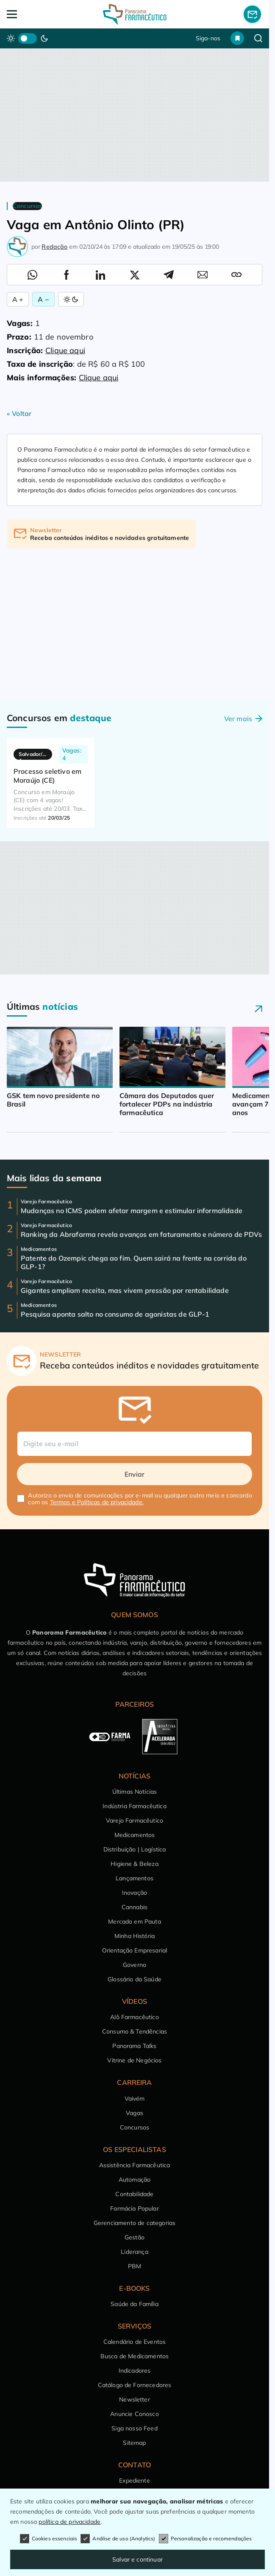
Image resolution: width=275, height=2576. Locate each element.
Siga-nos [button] (208, 38)
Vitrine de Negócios (134, 2060)
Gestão (134, 2237)
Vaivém (135, 2098)
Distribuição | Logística (134, 1849)
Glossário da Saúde (134, 1979)
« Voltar (19, 413)
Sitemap (134, 2443)
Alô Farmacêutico (134, 2017)
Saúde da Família (134, 2304)
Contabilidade (134, 2194)
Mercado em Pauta (134, 1921)
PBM (134, 2266)
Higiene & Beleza (134, 1864)
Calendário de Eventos (134, 2342)
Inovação (134, 1892)
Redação (54, 246)
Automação (134, 2179)
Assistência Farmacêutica (134, 2165)
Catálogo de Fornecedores (135, 2385)
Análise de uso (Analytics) (118, 2538)
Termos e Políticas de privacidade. (97, 1502)
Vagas (134, 2113)
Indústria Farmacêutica (135, 1806)
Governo (134, 1965)
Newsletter (134, 2399)
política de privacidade (69, 2521)
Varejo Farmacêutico (134, 1820)
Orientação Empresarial (134, 1950)
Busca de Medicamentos (134, 2356)
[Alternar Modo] (71, 299)
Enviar (135, 1474)
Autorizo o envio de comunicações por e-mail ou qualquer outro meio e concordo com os (140, 1499)
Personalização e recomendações (205, 2538)
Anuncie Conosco (134, 2414)
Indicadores (135, 2370)
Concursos (134, 2127)
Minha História (134, 1936)
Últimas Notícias (134, 1791)
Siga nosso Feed (134, 2428)
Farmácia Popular (134, 2208)
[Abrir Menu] (32, 14)
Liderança (134, 2252)
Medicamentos (134, 1835)
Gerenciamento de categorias (134, 2223)
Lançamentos (134, 1878)
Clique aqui (65, 350)
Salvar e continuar (137, 2559)
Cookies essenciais (49, 2538)
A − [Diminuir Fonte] (43, 299)
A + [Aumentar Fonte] (17, 299)
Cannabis (134, 1907)
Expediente (134, 2480)
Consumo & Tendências (134, 2031)
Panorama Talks (134, 2046)
